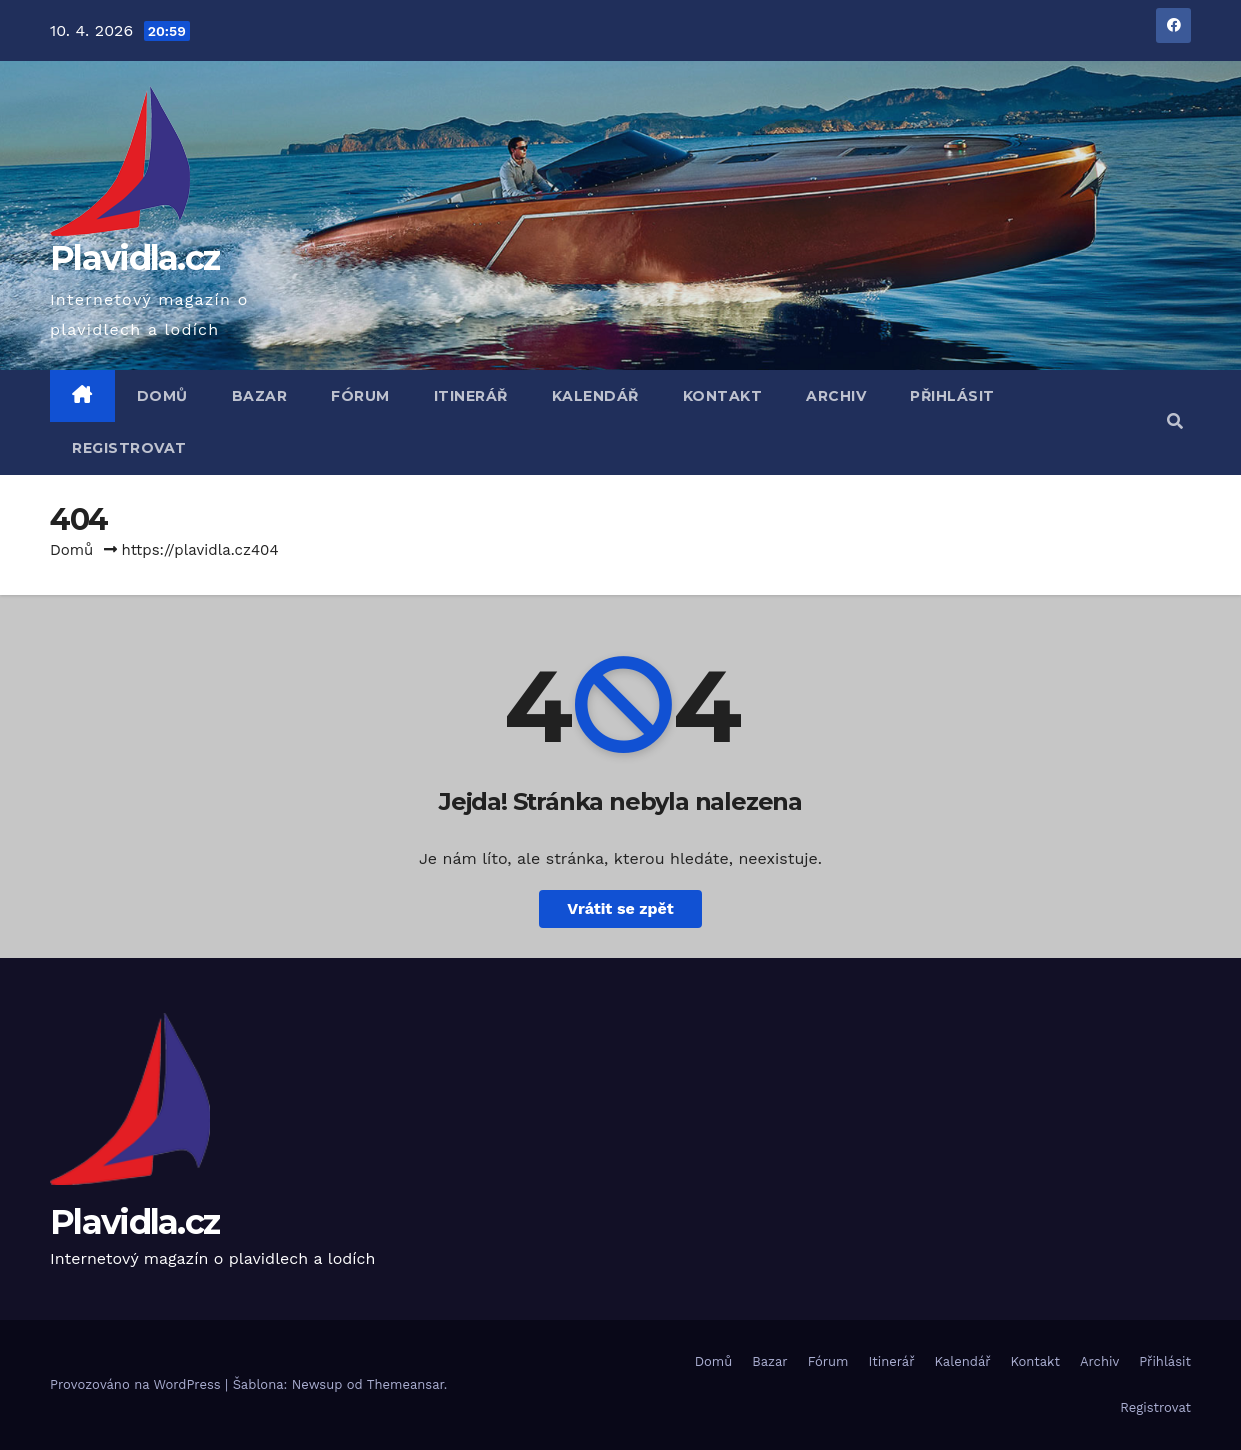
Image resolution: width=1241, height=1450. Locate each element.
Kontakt (723, 396)
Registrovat (129, 448)
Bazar (260, 396)
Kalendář (595, 396)
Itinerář (471, 396)
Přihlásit (952, 396)
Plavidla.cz (134, 258)
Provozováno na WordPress (137, 1384)
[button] (1175, 421)
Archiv (836, 396)
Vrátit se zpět (620, 908)
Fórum (360, 396)
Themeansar (405, 1384)
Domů (162, 396)
